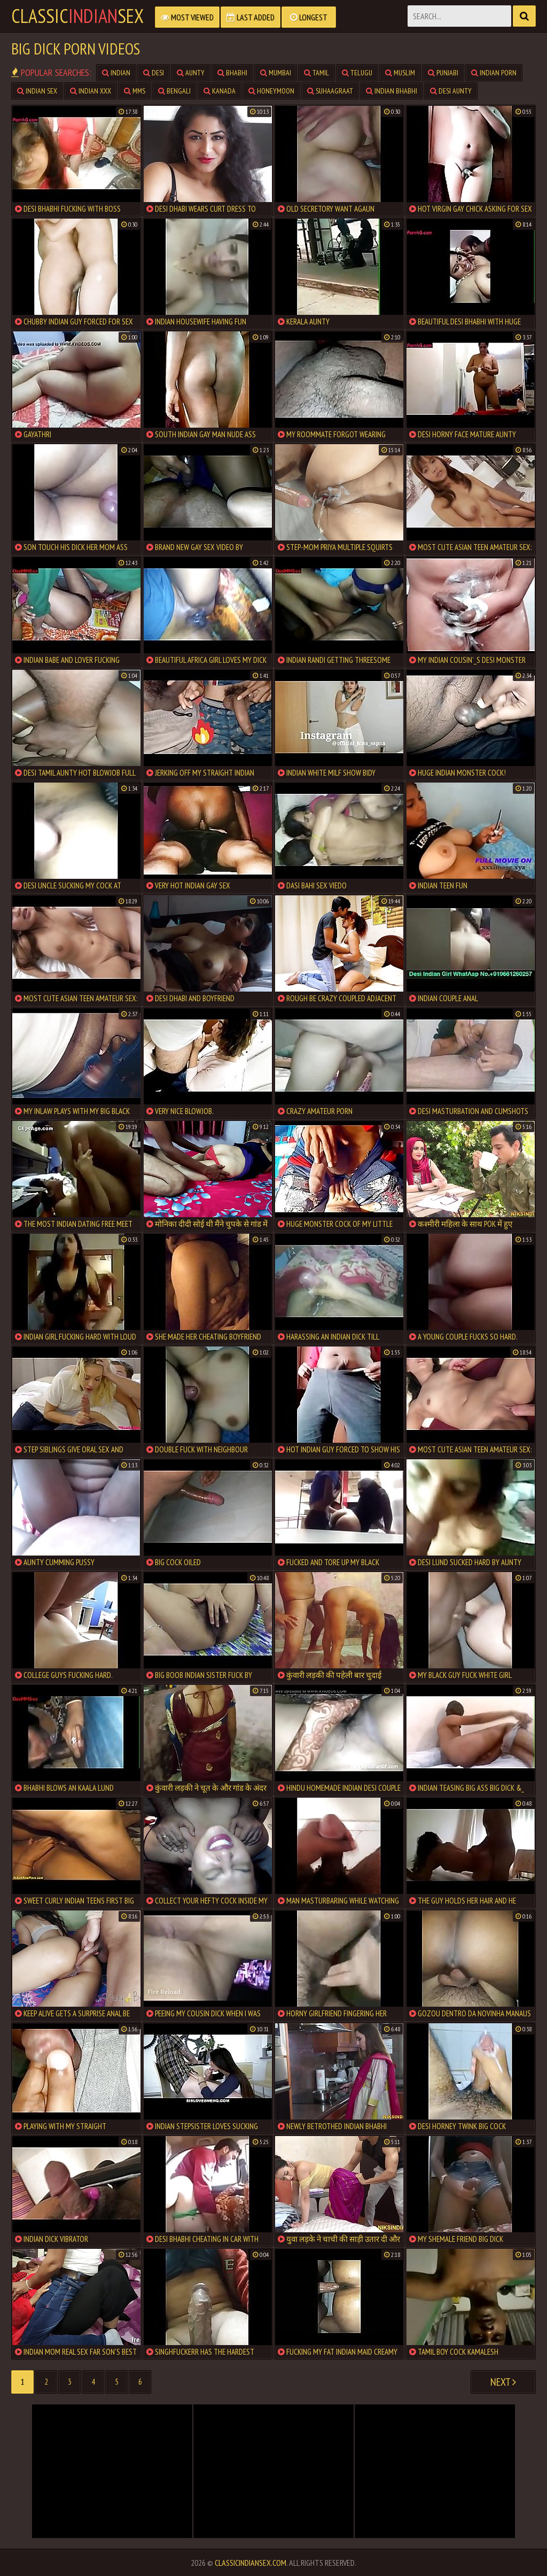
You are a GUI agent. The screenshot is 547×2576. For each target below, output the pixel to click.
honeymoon (271, 91)
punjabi (443, 73)
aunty (191, 73)
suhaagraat (330, 91)
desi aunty (451, 91)
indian (116, 73)
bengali (174, 91)
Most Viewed (187, 17)
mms (134, 91)
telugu (357, 73)
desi (153, 73)
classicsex (77, 16)
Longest (308, 17)
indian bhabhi (391, 91)
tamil (316, 73)
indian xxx (90, 91)
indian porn (494, 73)
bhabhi (232, 73)
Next (503, 2382)
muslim (400, 73)
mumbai (275, 73)
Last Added (250, 17)
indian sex (37, 91)
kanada (220, 91)
